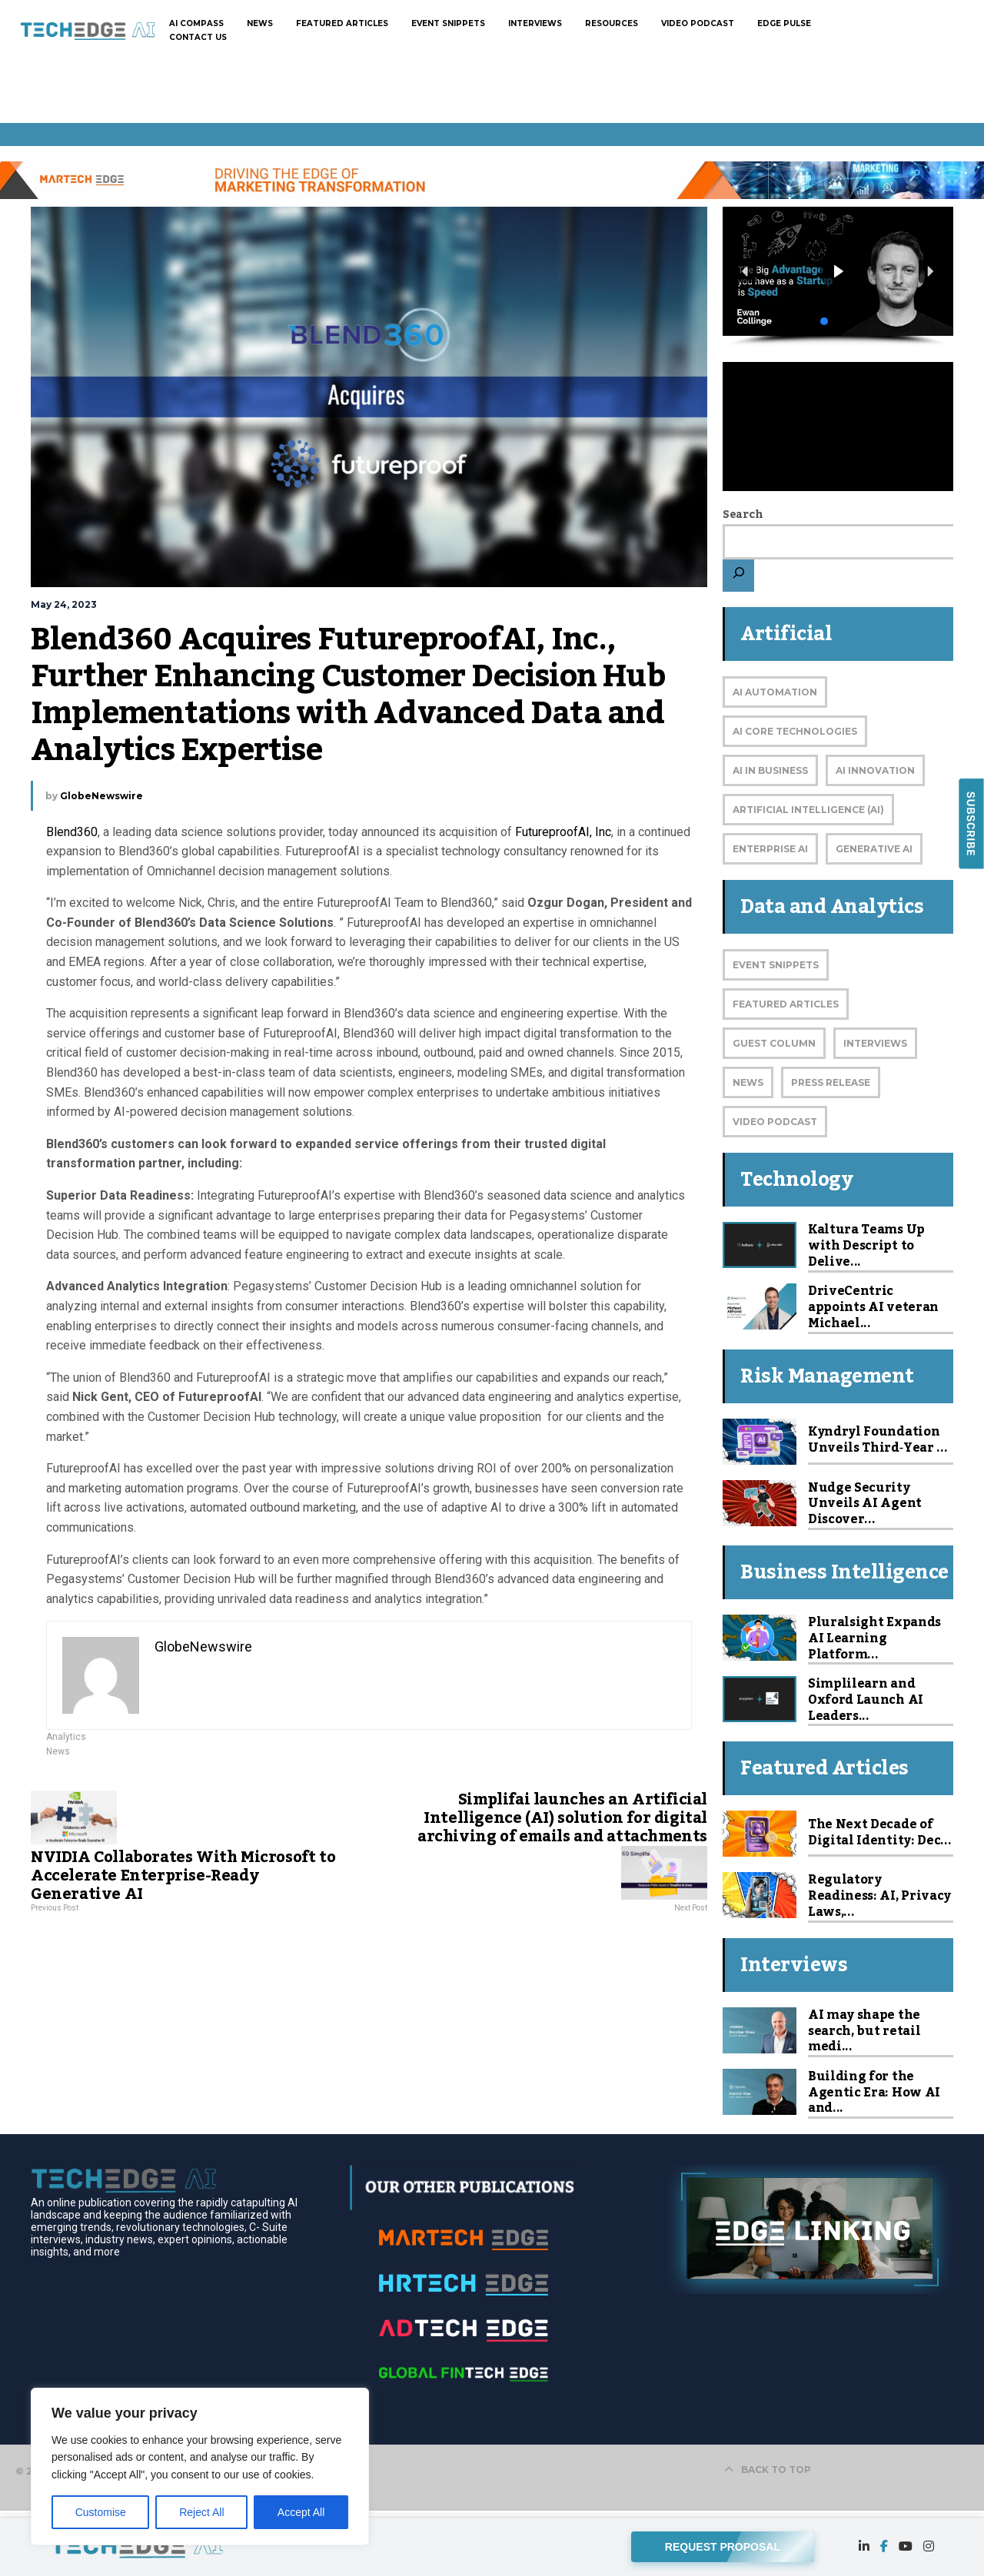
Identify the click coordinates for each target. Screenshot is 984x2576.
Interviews (875, 1043)
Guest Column (774, 1043)
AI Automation (775, 692)
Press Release (830, 1082)
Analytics (66, 1736)
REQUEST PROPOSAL (722, 2544)
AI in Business (770, 770)
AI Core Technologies (795, 731)
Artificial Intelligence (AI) (808, 809)
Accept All (301, 2512)
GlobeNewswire (101, 796)
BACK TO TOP (767, 2469)
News (58, 1751)
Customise (100, 2512)
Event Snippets (776, 965)
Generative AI (874, 849)
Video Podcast (775, 1121)
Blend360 (72, 832)
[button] (838, 272)
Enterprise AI (770, 849)
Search (743, 515)
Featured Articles (786, 1004)
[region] (200, 2466)
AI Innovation (875, 770)
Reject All (201, 2512)
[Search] (738, 575)
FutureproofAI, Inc (563, 832)
